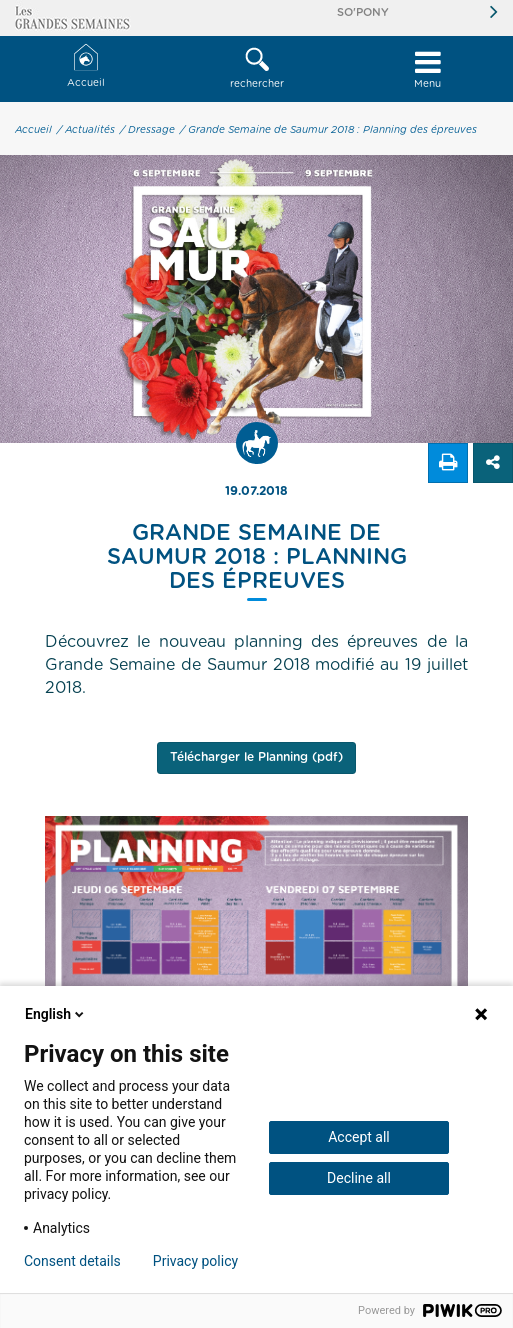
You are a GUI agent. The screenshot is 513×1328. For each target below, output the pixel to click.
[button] (256, 69)
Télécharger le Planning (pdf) (256, 757)
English (56, 1014)
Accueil (86, 66)
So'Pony (363, 12)
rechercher (256, 68)
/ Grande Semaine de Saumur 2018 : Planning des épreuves (328, 130)
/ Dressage (147, 130)
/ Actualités (86, 130)
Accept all (359, 1137)
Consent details (72, 1261)
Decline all (359, 1178)
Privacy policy (195, 1261)
